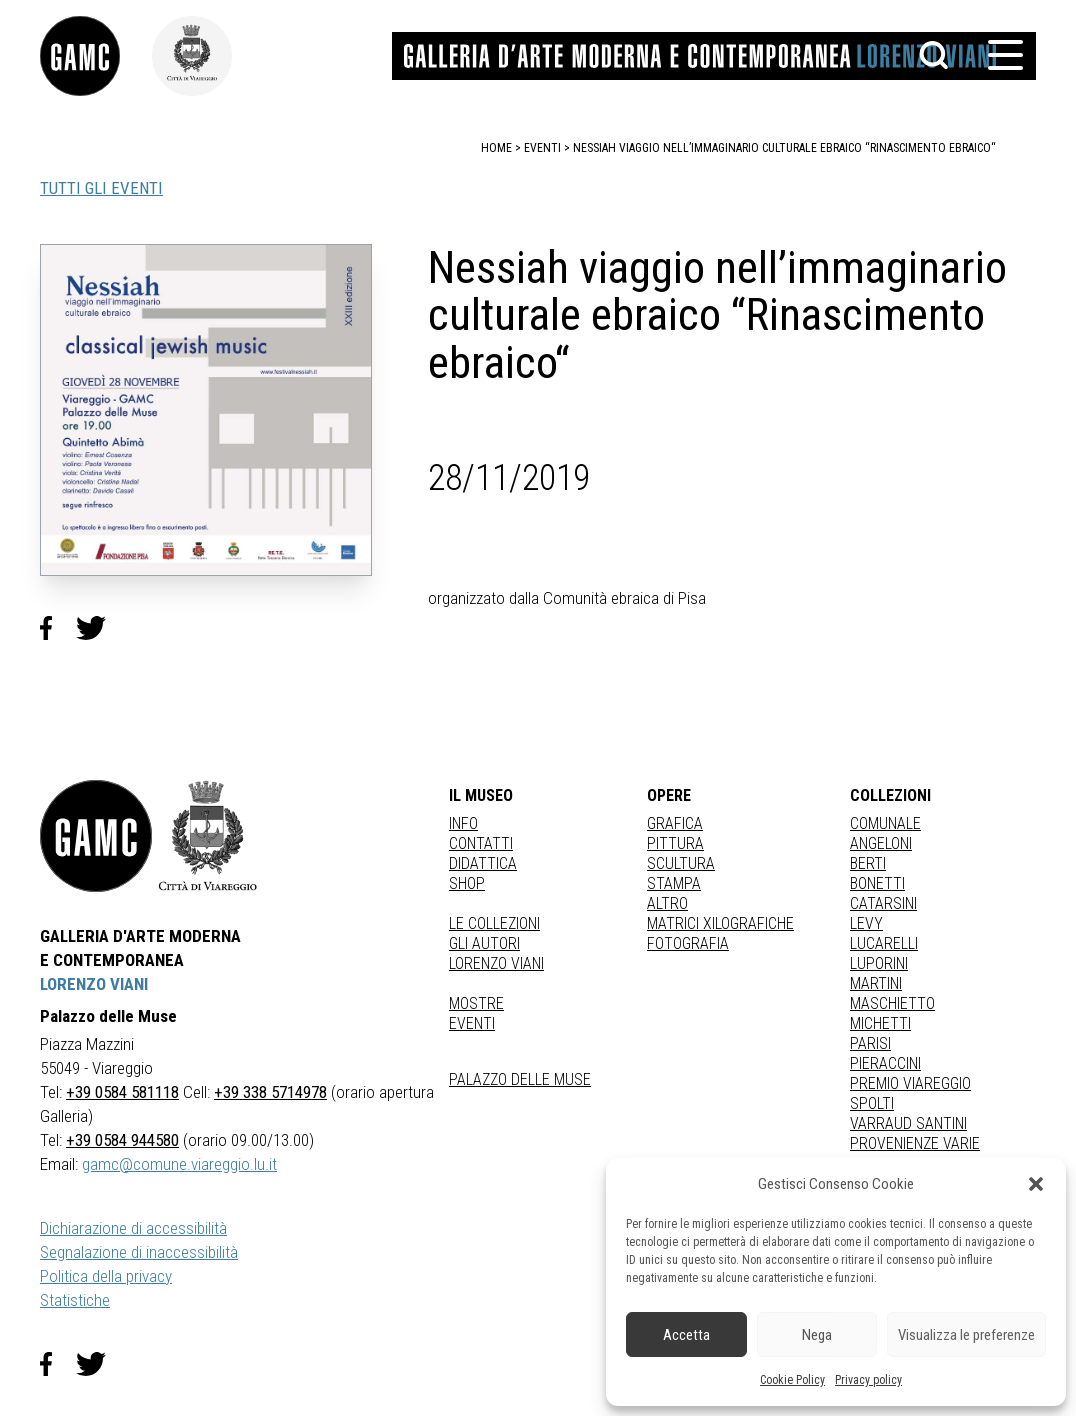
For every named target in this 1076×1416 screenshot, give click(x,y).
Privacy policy (868, 1380)
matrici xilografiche (720, 923)
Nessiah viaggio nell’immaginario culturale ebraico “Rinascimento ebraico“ (784, 148)
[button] (1036, 1184)
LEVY (866, 923)
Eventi (472, 1023)
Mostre (476, 1003)
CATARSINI (883, 903)
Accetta (686, 1335)
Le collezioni (494, 923)
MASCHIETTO (892, 1003)
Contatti (481, 843)
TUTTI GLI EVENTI (101, 188)
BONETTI (877, 883)
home (496, 148)
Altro (667, 903)
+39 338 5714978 (270, 1092)
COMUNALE (885, 823)
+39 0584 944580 (122, 1140)
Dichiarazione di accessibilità (133, 1228)
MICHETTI (880, 1023)
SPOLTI (872, 1103)
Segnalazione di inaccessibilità (139, 1252)
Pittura (675, 843)
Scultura (681, 863)
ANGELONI (881, 843)
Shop (467, 883)
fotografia (688, 943)
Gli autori (484, 943)
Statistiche (75, 1300)
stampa (674, 883)
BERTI (868, 863)
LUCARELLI (884, 943)
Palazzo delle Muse (520, 1079)
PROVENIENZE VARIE (915, 1143)
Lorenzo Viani (496, 963)
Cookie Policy (792, 1380)
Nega (817, 1335)
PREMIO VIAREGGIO (910, 1083)
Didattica (483, 863)
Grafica (675, 823)
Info (463, 823)
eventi (542, 148)
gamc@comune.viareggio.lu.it (179, 1164)
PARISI (870, 1043)
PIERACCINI (885, 1063)
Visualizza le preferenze (966, 1335)
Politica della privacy (106, 1276)
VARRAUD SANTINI (908, 1123)
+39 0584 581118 (122, 1092)
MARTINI (876, 983)
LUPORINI (879, 963)
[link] (96, 56)
